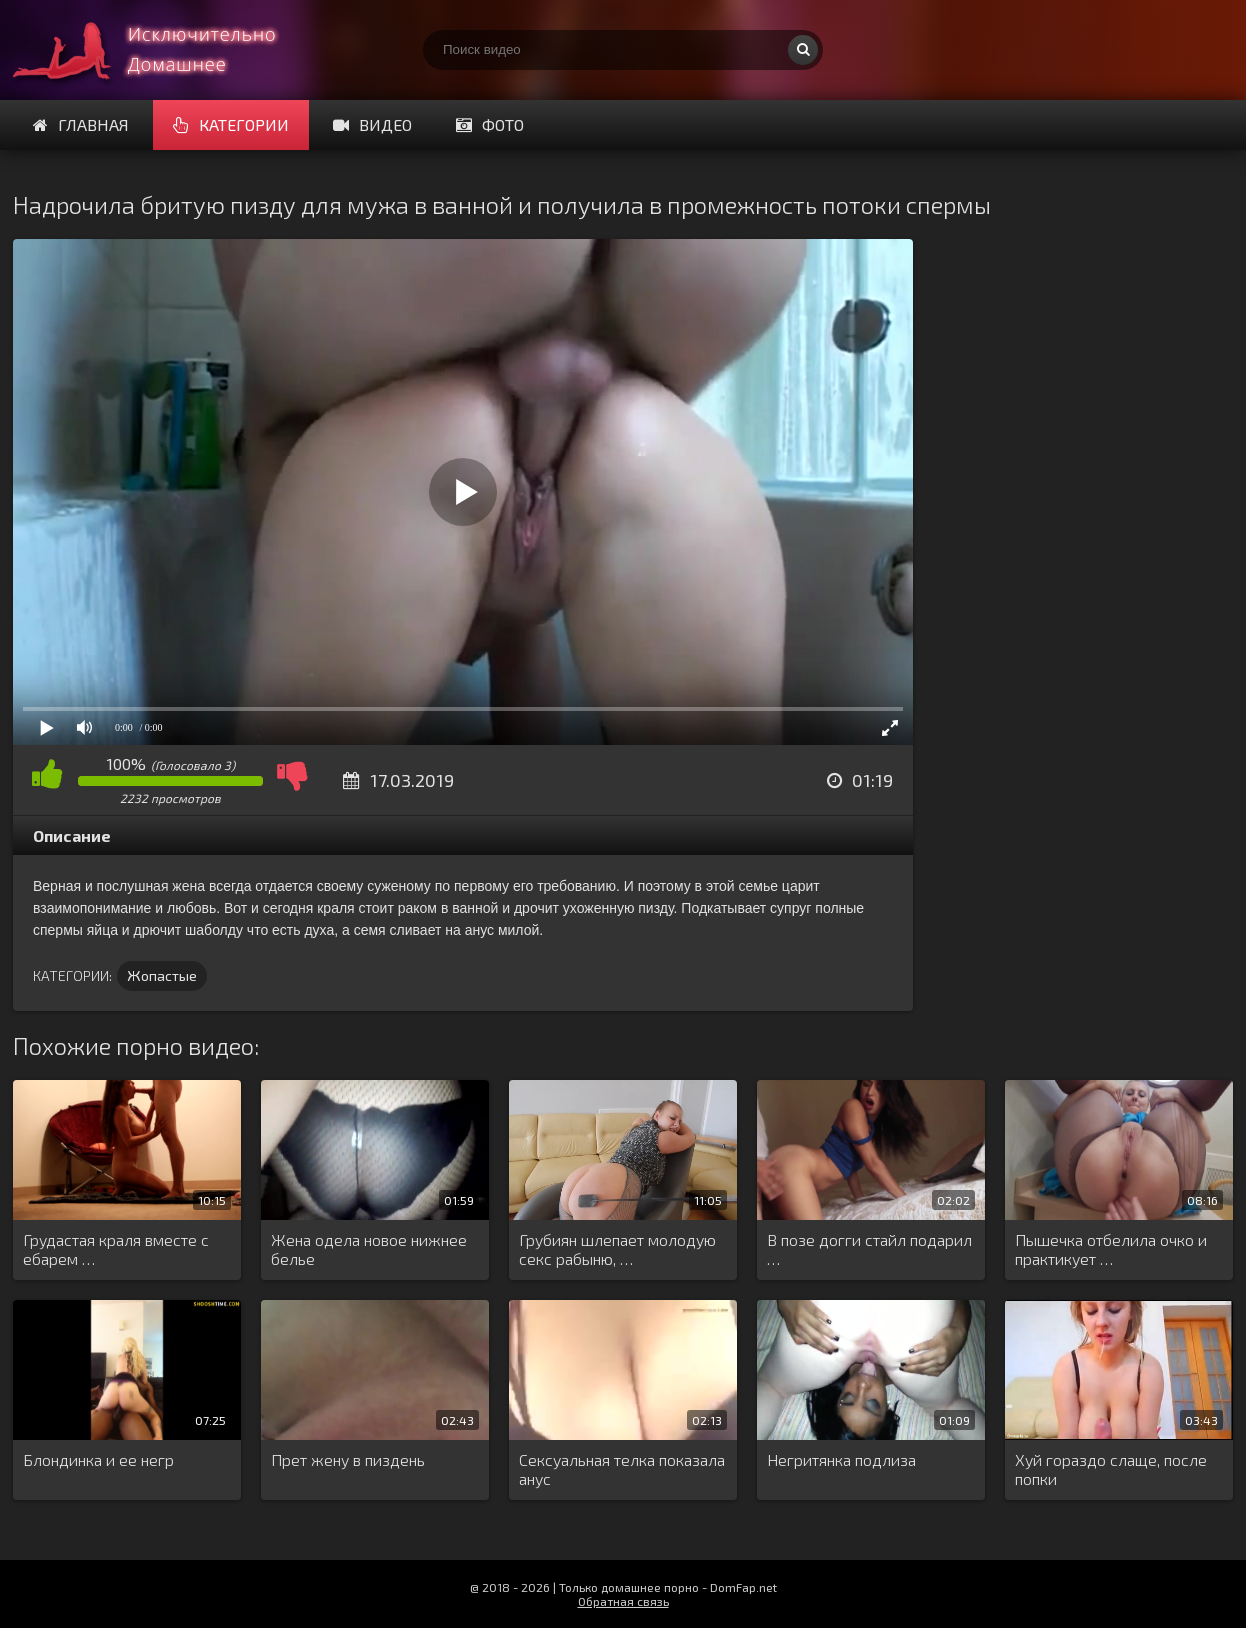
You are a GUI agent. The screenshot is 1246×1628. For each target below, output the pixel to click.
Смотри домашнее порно (163, 50)
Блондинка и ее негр (98, 1459)
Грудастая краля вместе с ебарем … (116, 1249)
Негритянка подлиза (841, 1459)
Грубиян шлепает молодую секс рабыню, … (617, 1249)
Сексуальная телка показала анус (622, 1469)
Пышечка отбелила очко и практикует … (1111, 1249)
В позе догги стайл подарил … (869, 1249)
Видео (372, 124)
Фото (490, 124)
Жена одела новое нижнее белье (369, 1249)
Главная (81, 124)
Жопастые (162, 975)
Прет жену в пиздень (348, 1459)
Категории (231, 124)
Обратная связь (623, 1601)
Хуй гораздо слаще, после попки (1111, 1469)
